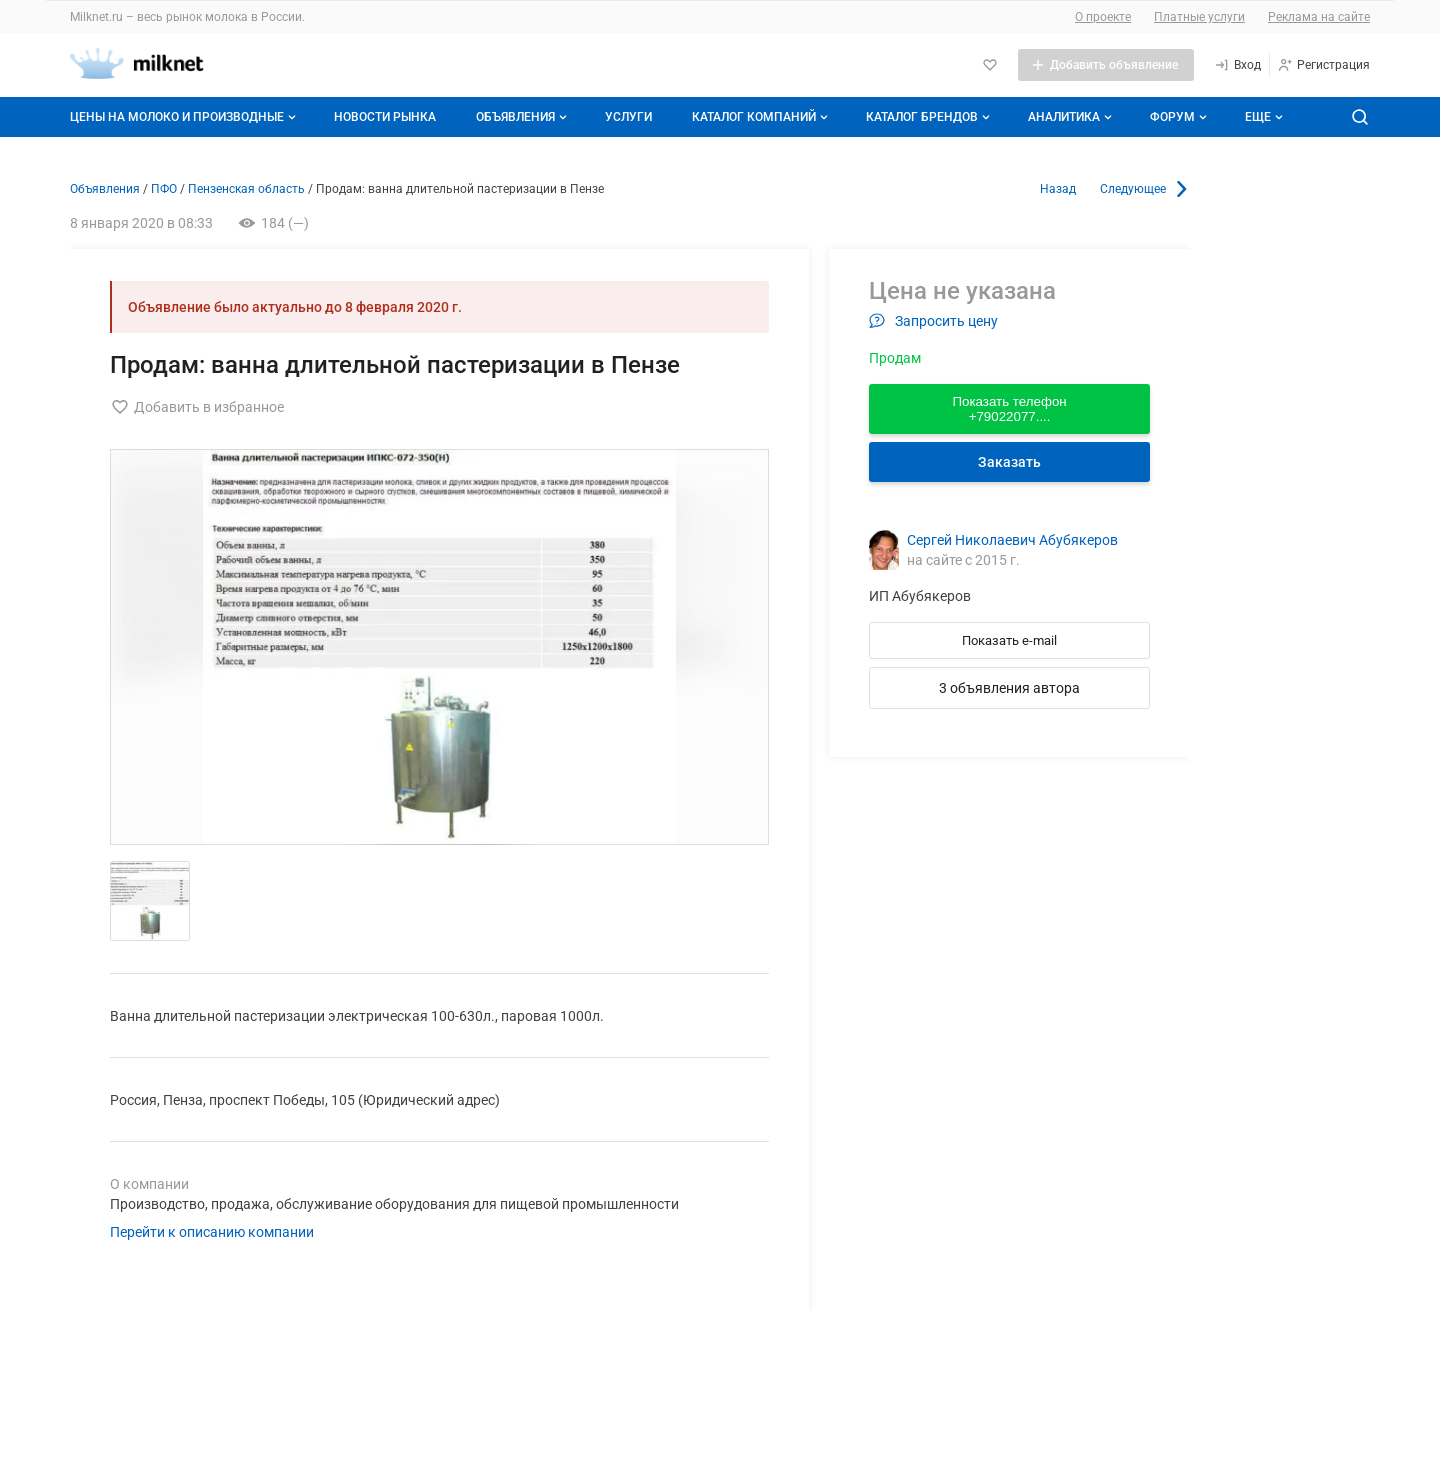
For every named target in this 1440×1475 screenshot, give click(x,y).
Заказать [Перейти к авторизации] (1009, 462)
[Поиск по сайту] (1360, 117)
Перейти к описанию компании (212, 1232)
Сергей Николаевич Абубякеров (1012, 540)
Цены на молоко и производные (185, 117)
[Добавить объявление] (1106, 65)
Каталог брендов (930, 117)
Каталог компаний (762, 117)
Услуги (628, 117)
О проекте (1103, 17)
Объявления (523, 117)
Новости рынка (385, 117)
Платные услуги (1199, 17)
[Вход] (1237, 65)
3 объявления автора (1009, 688)
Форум (1180, 117)
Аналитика (1072, 117)
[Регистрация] (1323, 65)
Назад (1058, 189)
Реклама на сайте (1319, 17)
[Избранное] (990, 65)
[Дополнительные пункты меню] (1263, 117)
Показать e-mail (1009, 640)
